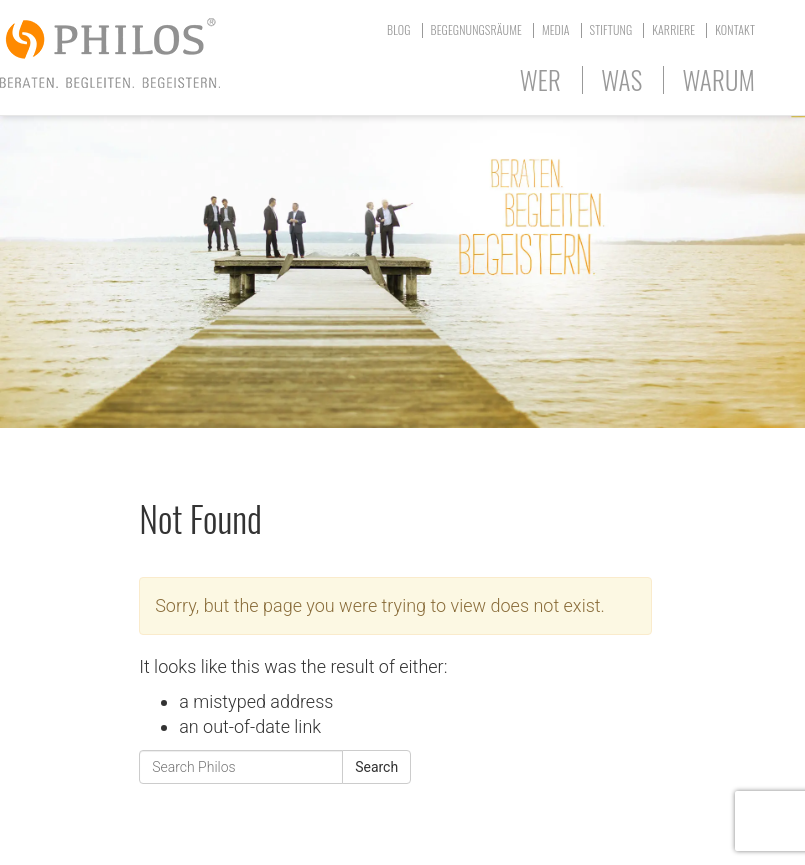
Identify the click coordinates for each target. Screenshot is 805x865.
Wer (540, 79)
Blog (399, 29)
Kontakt (735, 29)
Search (376, 767)
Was (621, 79)
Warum (718, 79)
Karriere (673, 29)
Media (556, 29)
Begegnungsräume (476, 29)
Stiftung (611, 29)
